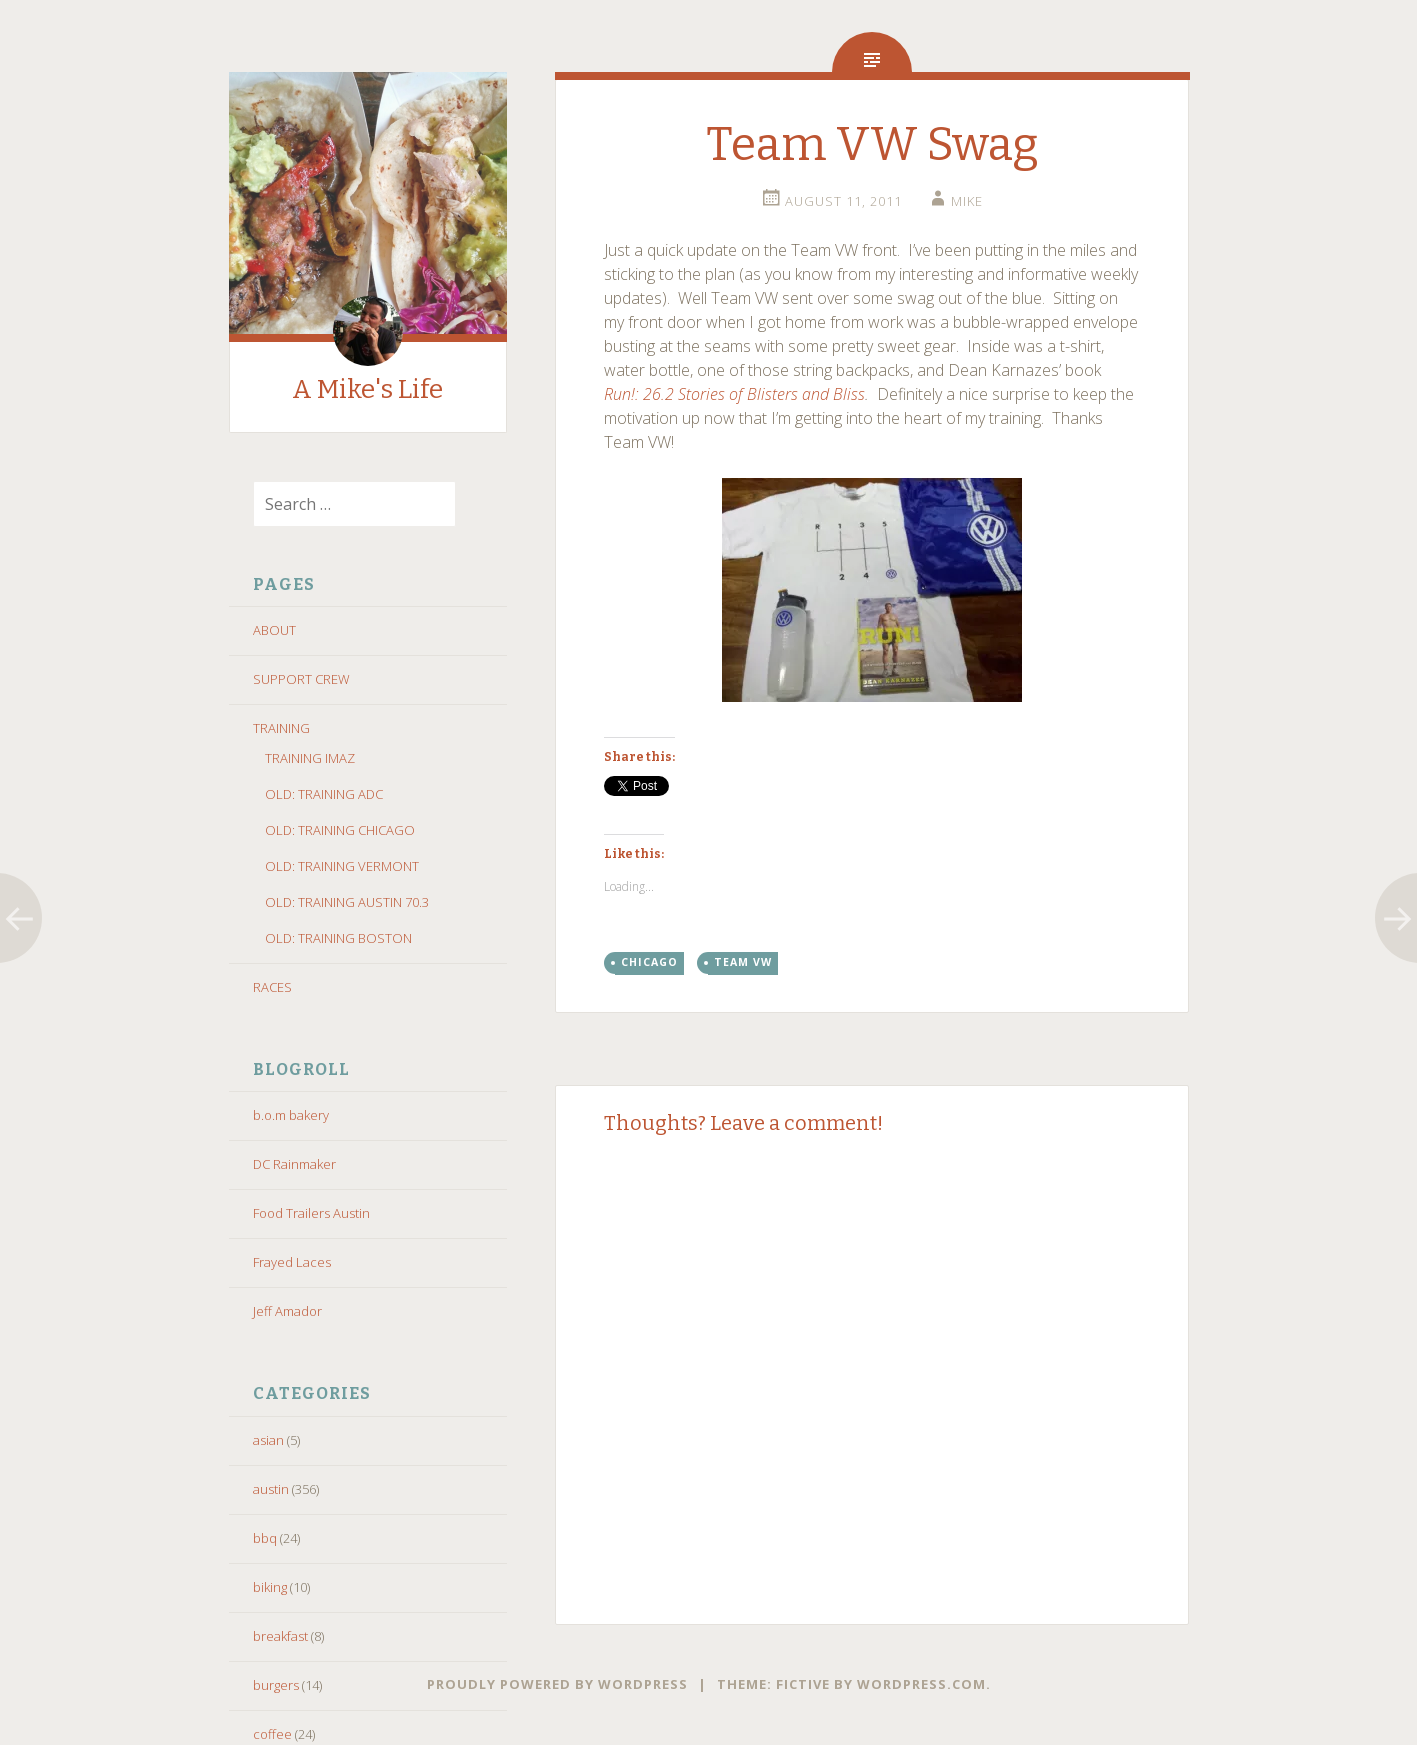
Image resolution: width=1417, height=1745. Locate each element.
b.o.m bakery (291, 1115)
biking (270, 1587)
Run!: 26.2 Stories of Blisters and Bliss (734, 394)
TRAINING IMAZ (310, 758)
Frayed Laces (292, 1262)
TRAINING (281, 728)
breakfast (280, 1636)
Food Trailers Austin (311, 1213)
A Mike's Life (367, 389)
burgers (276, 1685)
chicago (649, 962)
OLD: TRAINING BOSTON (338, 938)
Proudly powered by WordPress (557, 1684)
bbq (265, 1538)
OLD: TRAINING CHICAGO (340, 830)
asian (268, 1440)
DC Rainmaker (294, 1164)
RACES (272, 987)
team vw (743, 962)
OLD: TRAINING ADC (324, 794)
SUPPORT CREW (301, 679)
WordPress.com (921, 1684)
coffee (272, 1734)
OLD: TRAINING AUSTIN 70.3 (347, 902)
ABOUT (274, 630)
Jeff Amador (287, 1311)
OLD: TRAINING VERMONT (342, 866)
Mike (967, 201)
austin (271, 1489)
